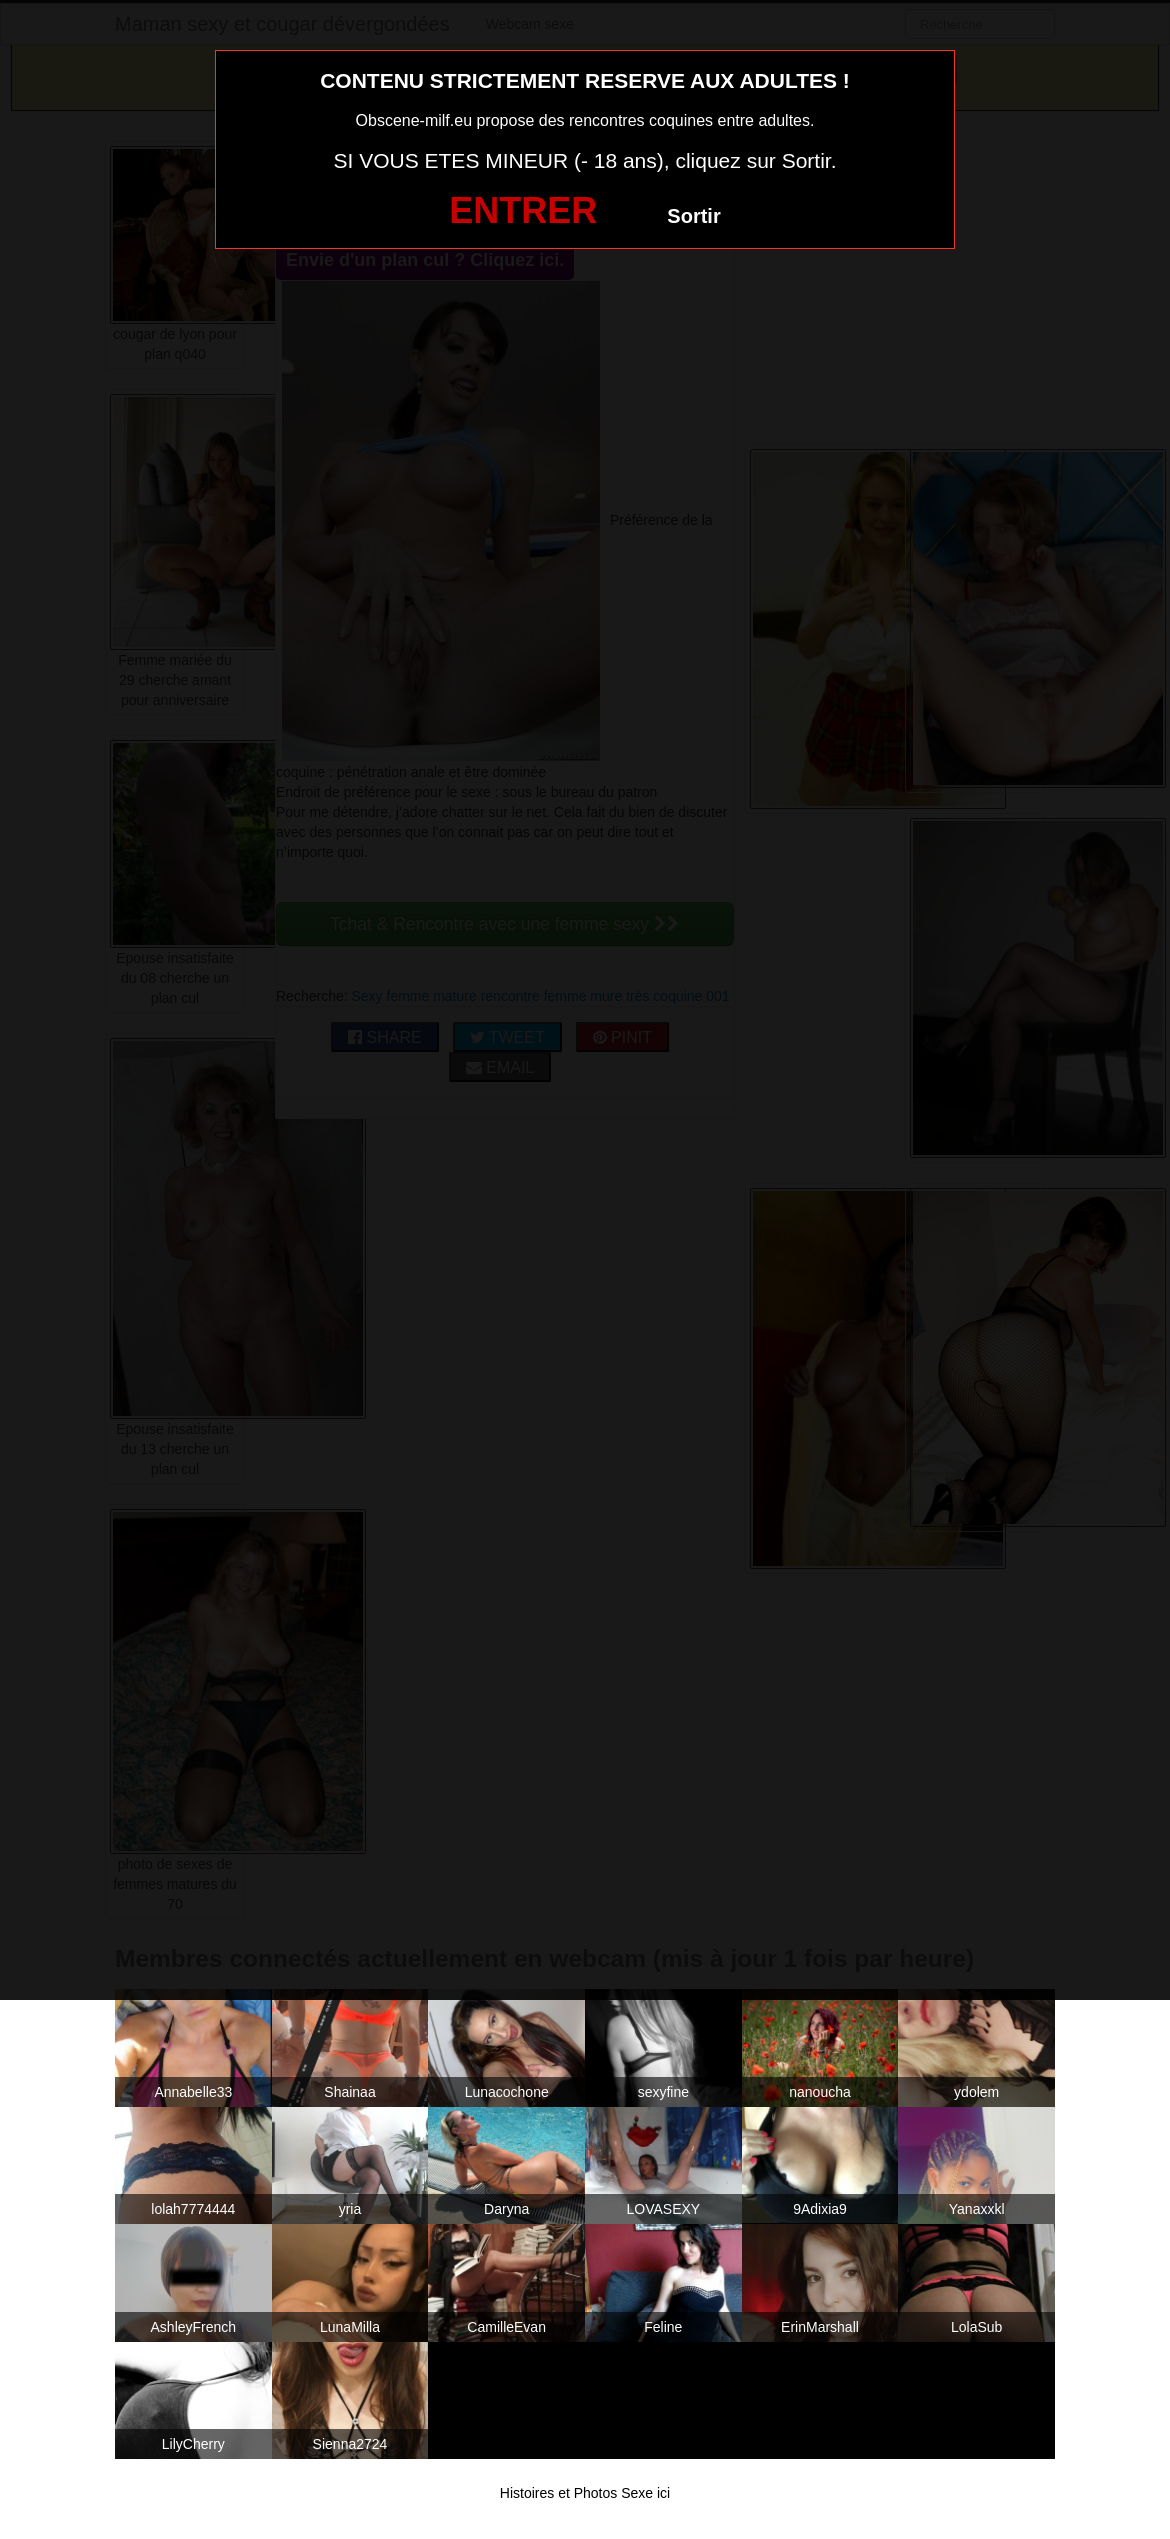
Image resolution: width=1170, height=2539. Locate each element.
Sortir (693, 216)
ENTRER (523, 210)
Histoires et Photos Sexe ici (585, 2493)
